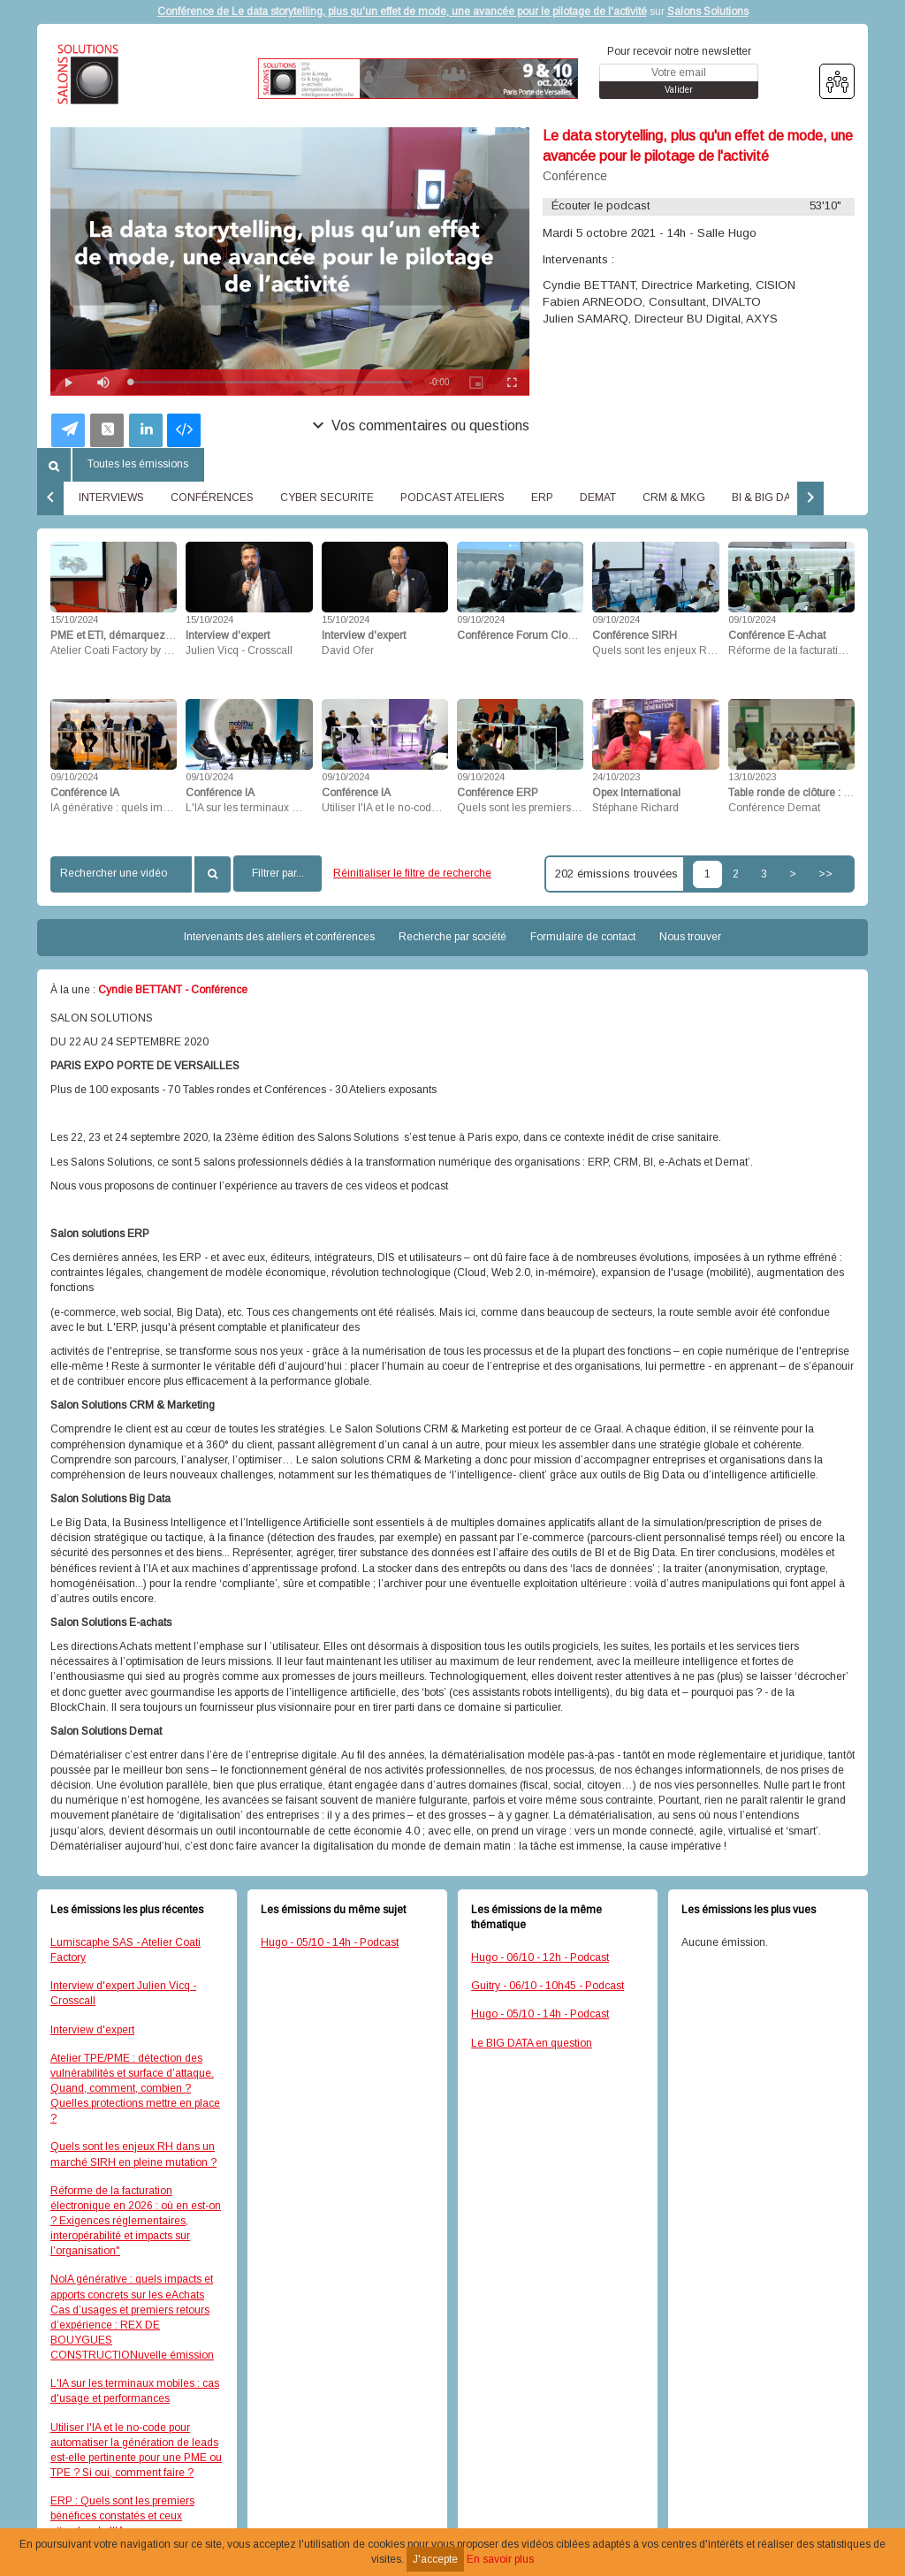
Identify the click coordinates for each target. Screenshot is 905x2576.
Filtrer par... (278, 873)
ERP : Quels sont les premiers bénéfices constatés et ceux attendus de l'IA (122, 2516)
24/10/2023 (616, 776)
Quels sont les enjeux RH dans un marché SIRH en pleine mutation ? (133, 2154)
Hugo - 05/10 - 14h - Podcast (330, 1942)
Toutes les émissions (137, 464)
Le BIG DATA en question (531, 2043)
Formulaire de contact (582, 937)
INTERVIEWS (111, 497)
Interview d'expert (92, 2030)
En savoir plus (500, 2559)
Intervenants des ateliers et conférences (279, 937)
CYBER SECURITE (327, 497)
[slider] (271, 382)
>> (825, 874)
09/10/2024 (481, 619)
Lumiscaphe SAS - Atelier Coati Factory (125, 1950)
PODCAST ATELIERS (452, 497)
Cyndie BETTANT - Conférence (172, 990)
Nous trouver (690, 937)
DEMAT (598, 497)
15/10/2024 (74, 619)
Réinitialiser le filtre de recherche (412, 873)
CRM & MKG (674, 497)
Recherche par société (452, 937)
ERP (542, 497)
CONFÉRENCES (212, 497)
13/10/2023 (752, 776)
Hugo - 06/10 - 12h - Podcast (540, 1957)
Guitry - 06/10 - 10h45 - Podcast (547, 1985)
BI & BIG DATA (767, 497)
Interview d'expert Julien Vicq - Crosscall (123, 1993)
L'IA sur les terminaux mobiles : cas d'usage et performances (134, 2391)
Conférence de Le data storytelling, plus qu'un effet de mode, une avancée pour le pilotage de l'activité (402, 11)
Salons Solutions (708, 11)
